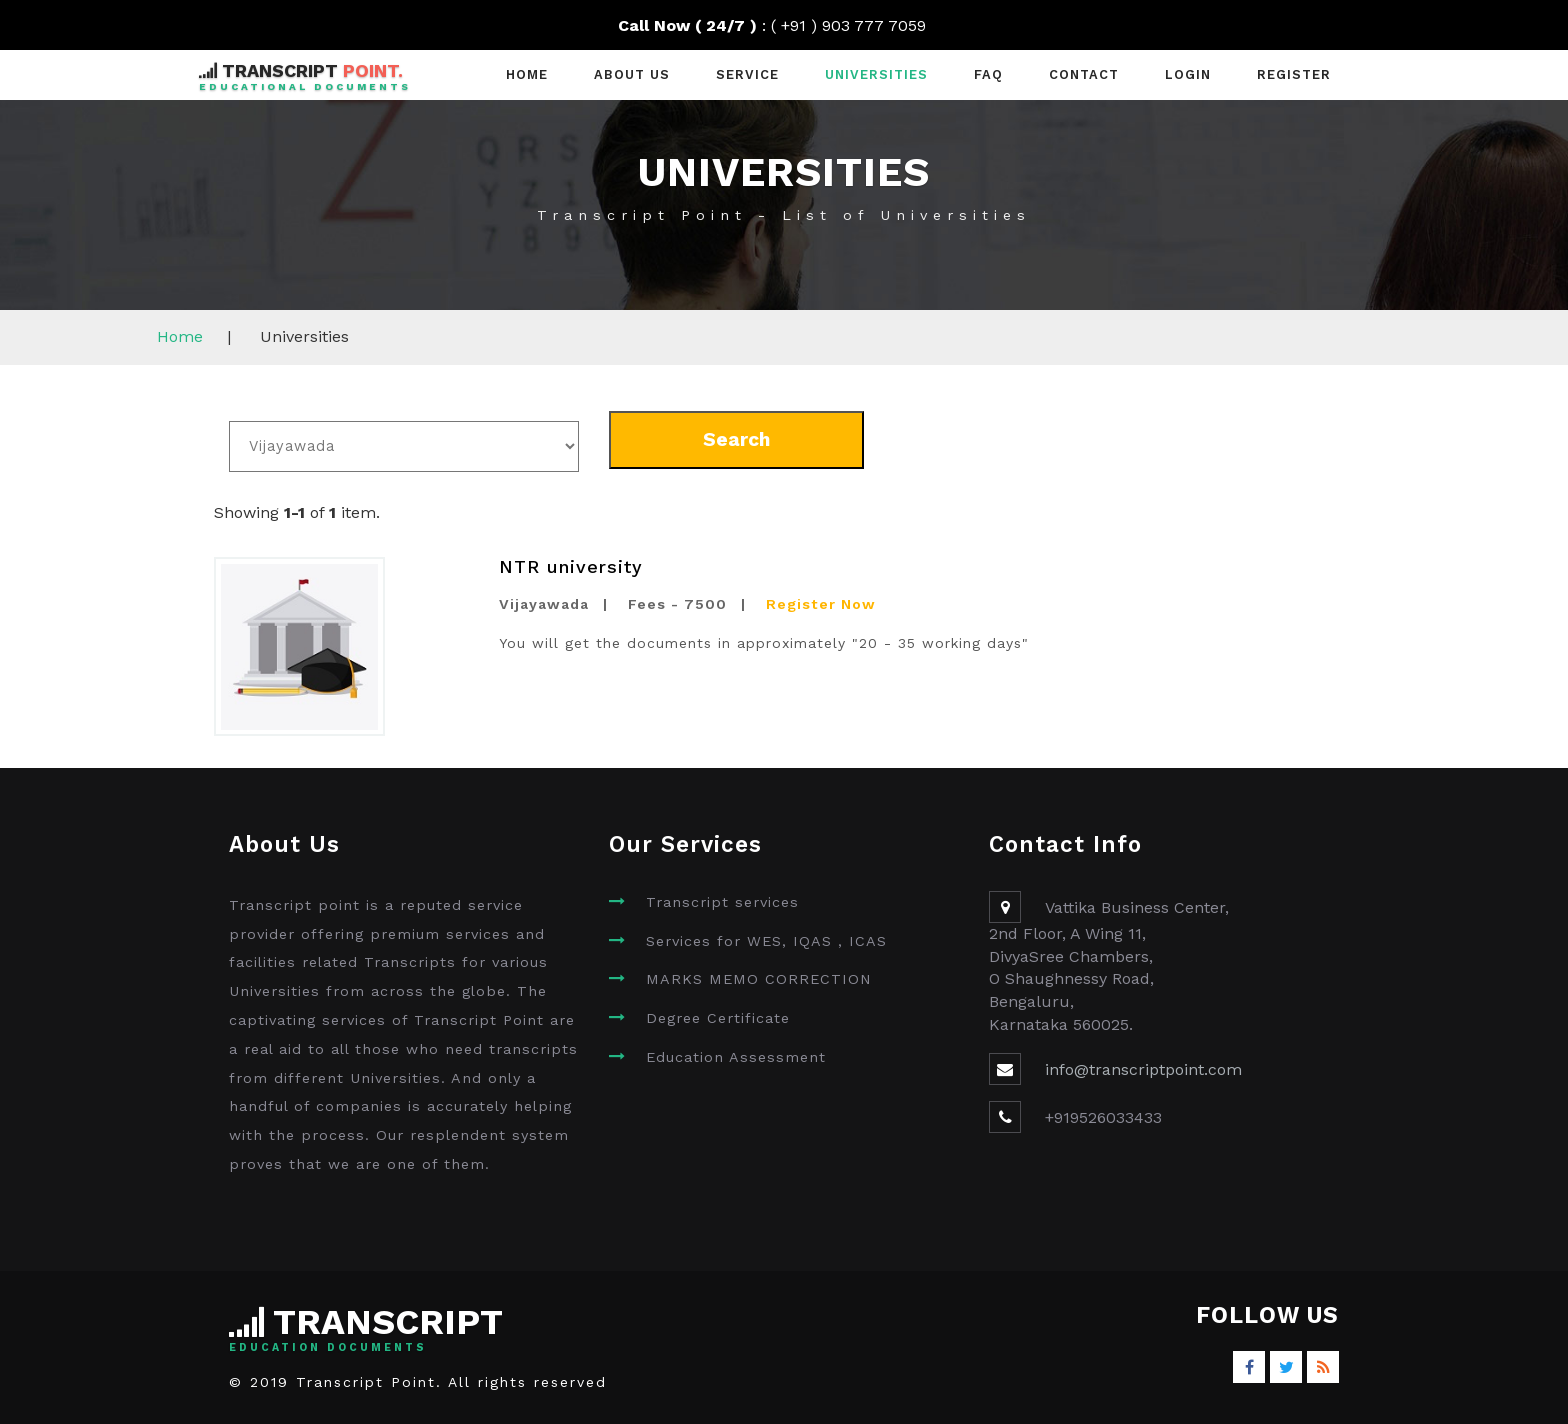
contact (1084, 74)
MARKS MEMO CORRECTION (759, 979)
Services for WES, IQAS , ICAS (766, 941)
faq (988, 74)
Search (736, 439)
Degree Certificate (718, 1018)
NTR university (571, 566)
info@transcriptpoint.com (1143, 1069)
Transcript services (722, 902)
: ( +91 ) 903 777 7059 (784, 25)
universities (876, 74)
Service (747, 74)
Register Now (821, 604)
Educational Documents (305, 86)
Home (527, 74)
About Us (632, 74)
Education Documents (328, 1348)
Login (1188, 74)
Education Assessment (736, 1057)
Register (1294, 74)
